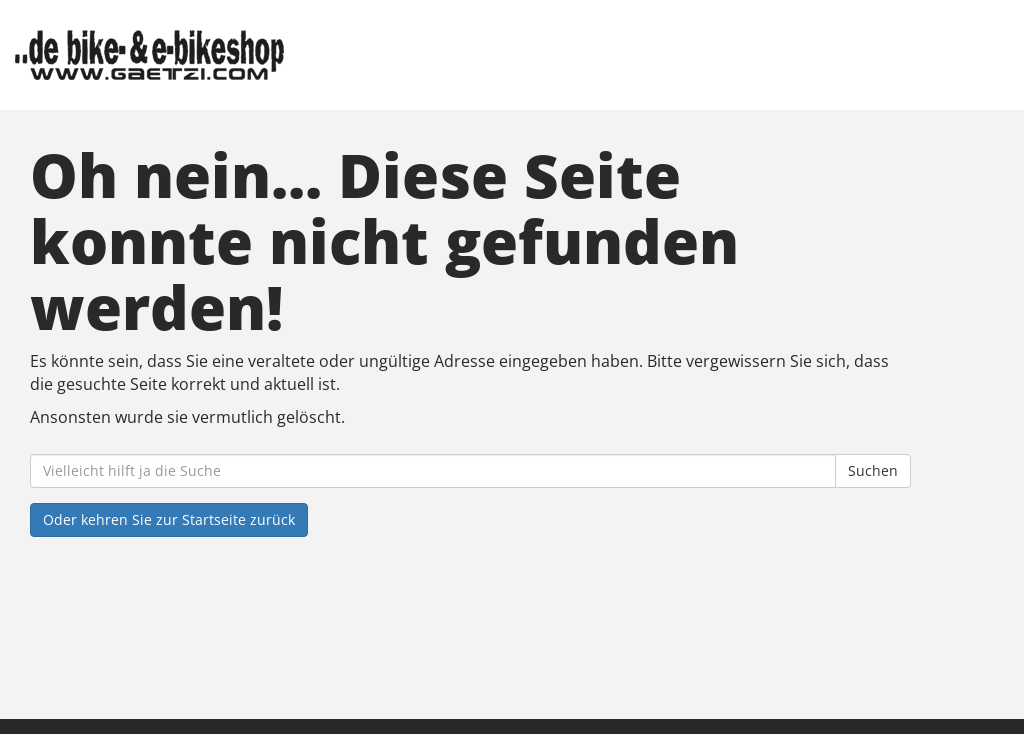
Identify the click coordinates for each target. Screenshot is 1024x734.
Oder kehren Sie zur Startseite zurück (169, 519)
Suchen (873, 470)
